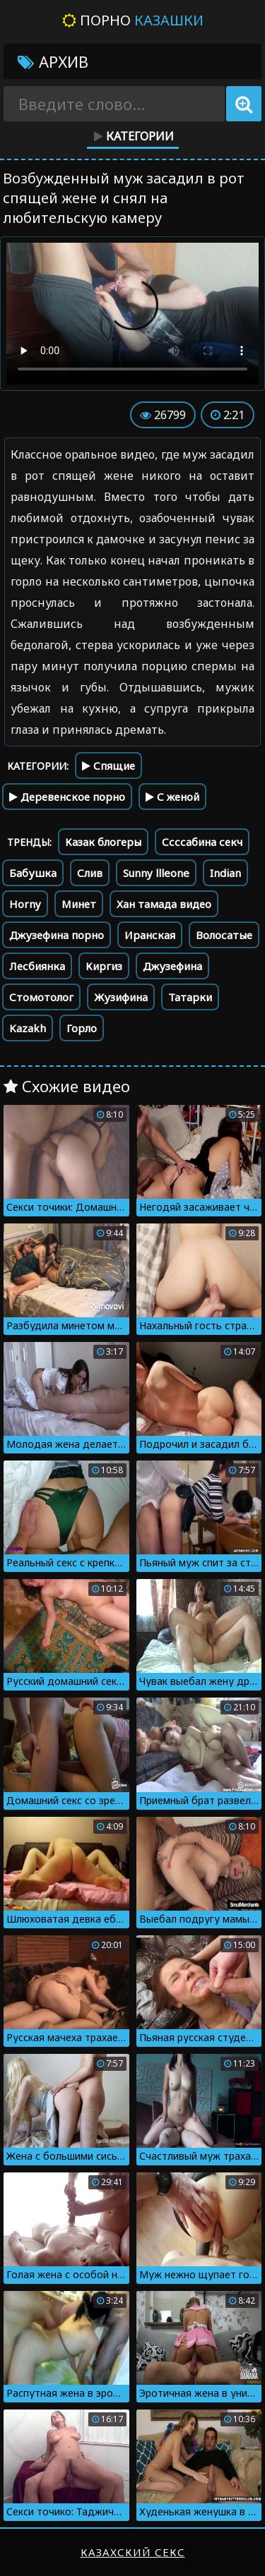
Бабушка (33, 873)
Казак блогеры (103, 842)
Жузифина (121, 997)
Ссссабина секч (202, 842)
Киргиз (104, 966)
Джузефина (172, 966)
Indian (225, 873)
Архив (53, 61)
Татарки (190, 997)
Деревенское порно (67, 797)
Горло (81, 1028)
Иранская (149, 935)
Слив (89, 873)
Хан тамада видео (164, 904)
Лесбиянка (37, 966)
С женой (172, 797)
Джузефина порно (56, 935)
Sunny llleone (156, 873)
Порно (133, 20)
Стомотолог (41, 997)
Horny (25, 904)
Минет (78, 904)
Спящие (108, 765)
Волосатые (224, 935)
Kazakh (27, 1028)
